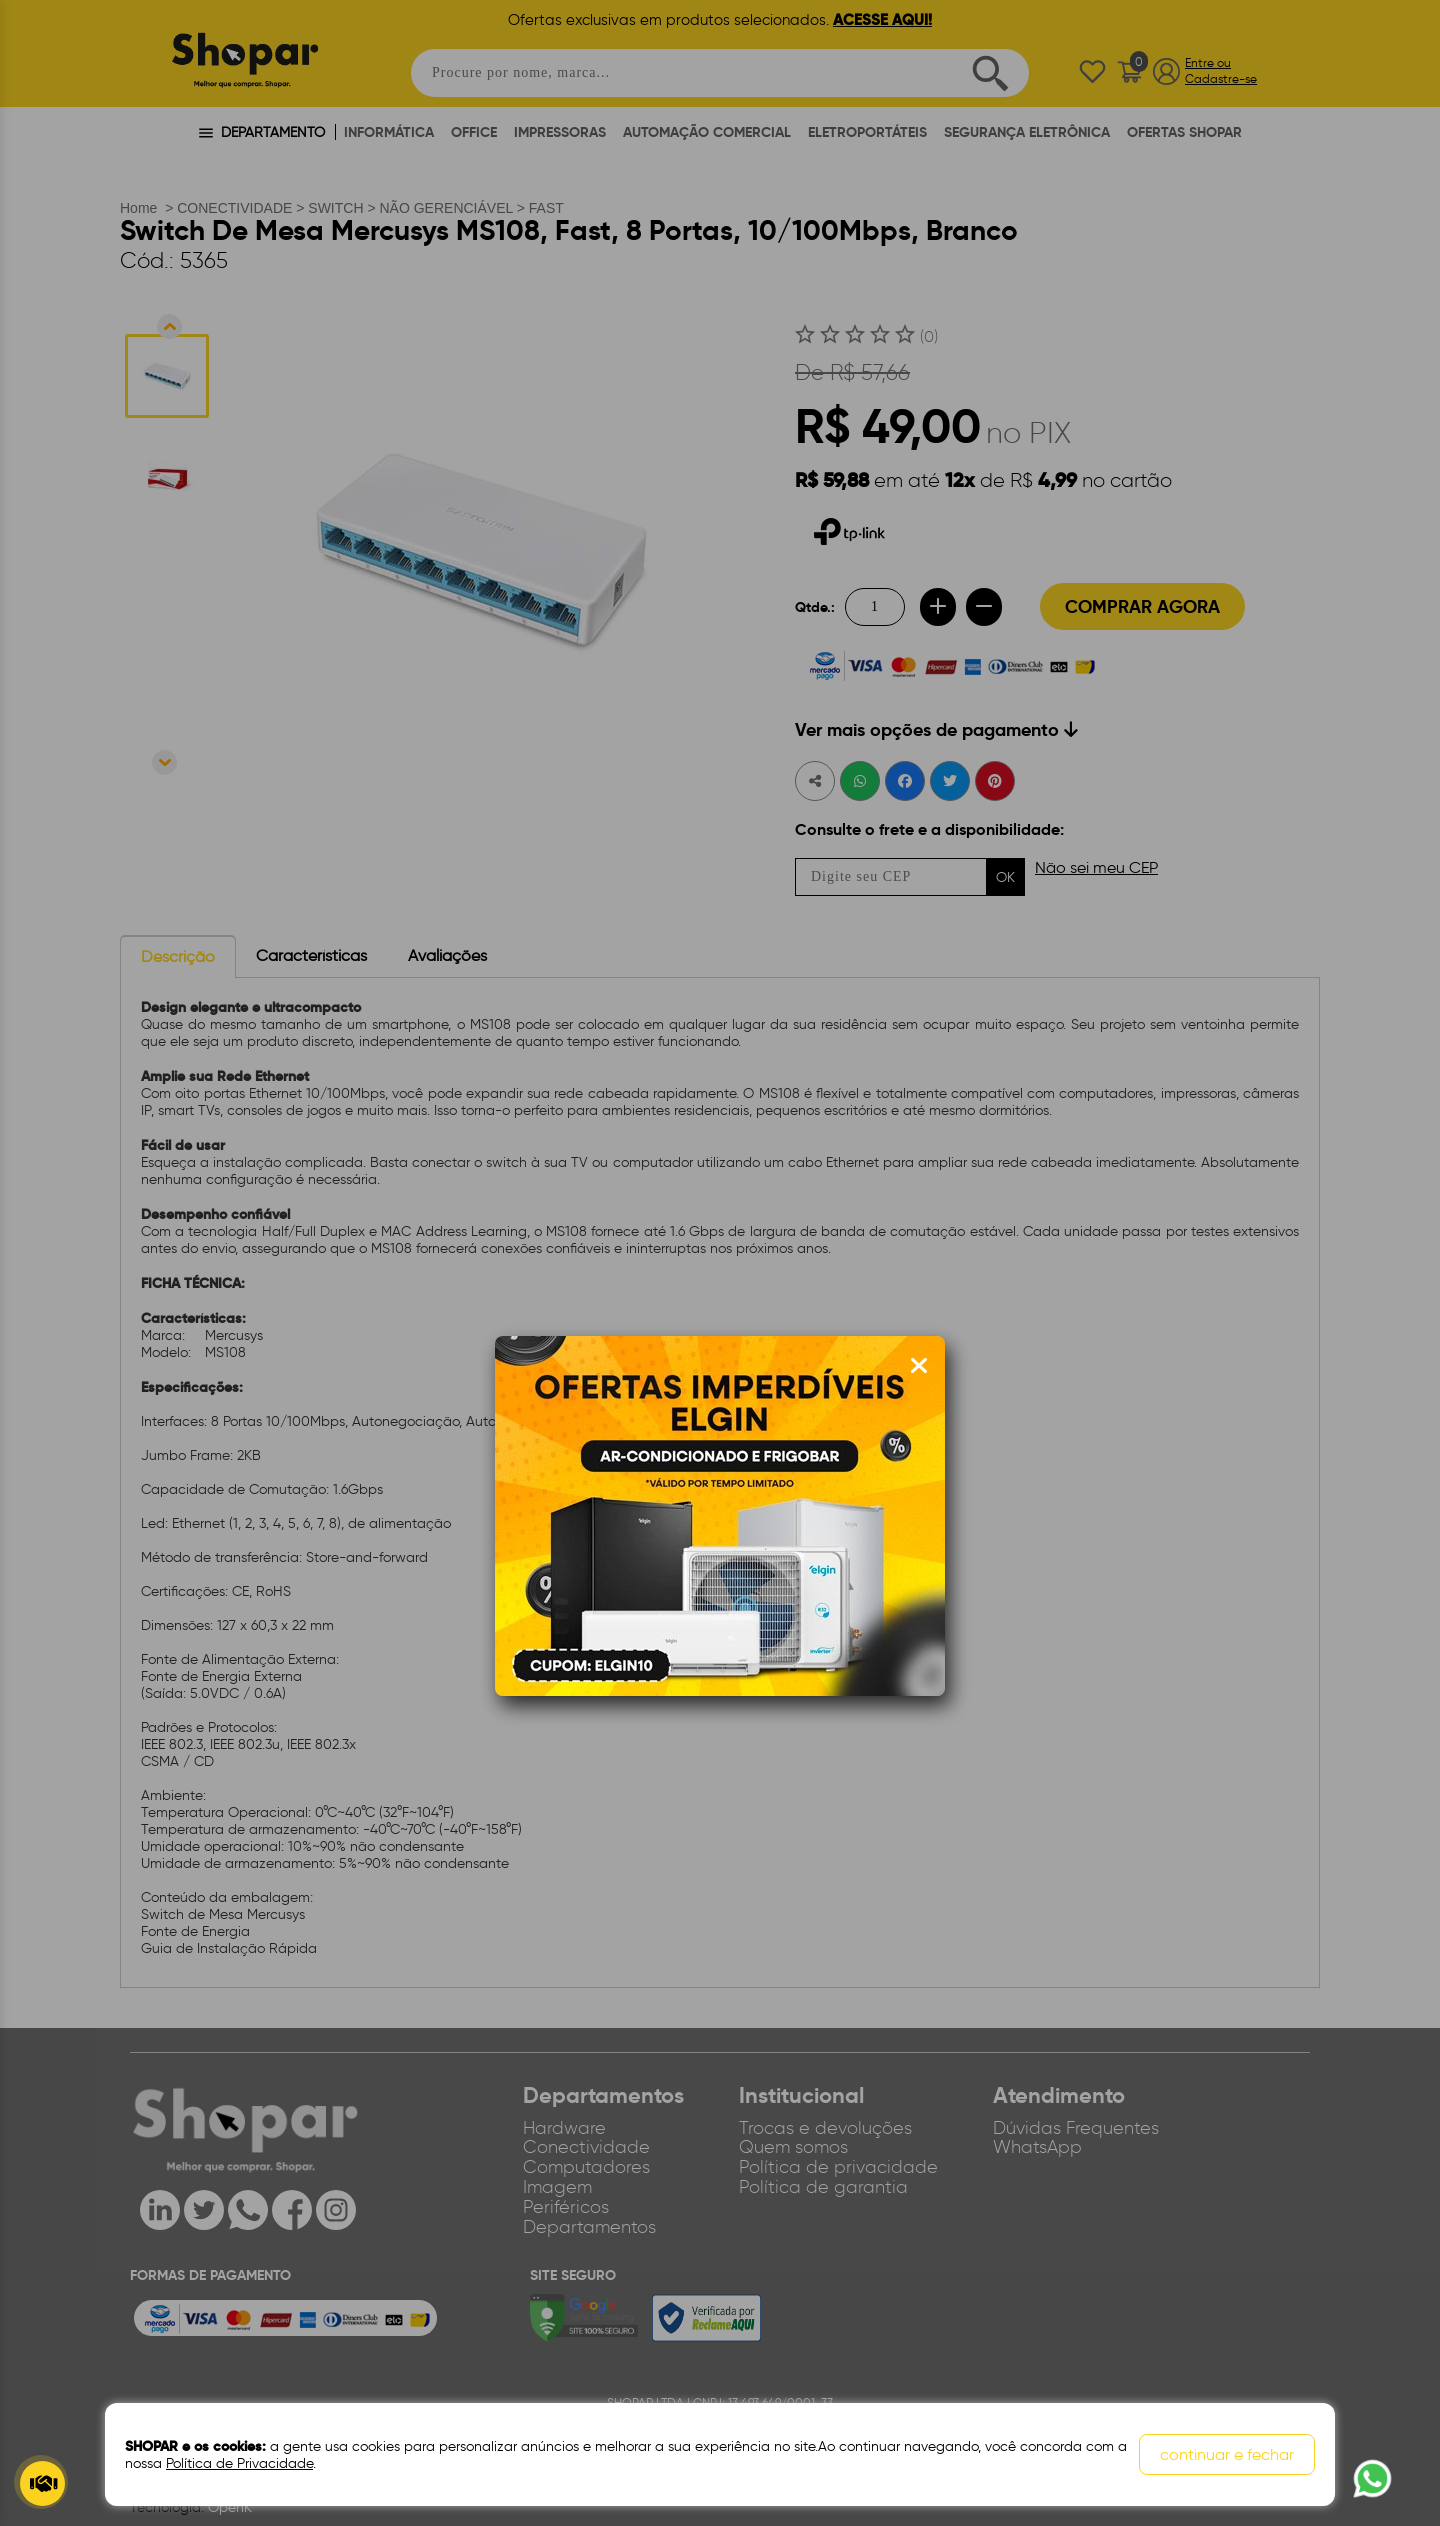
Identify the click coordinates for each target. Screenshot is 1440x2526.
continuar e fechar (1227, 2454)
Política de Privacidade (239, 2463)
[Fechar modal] (919, 1366)
